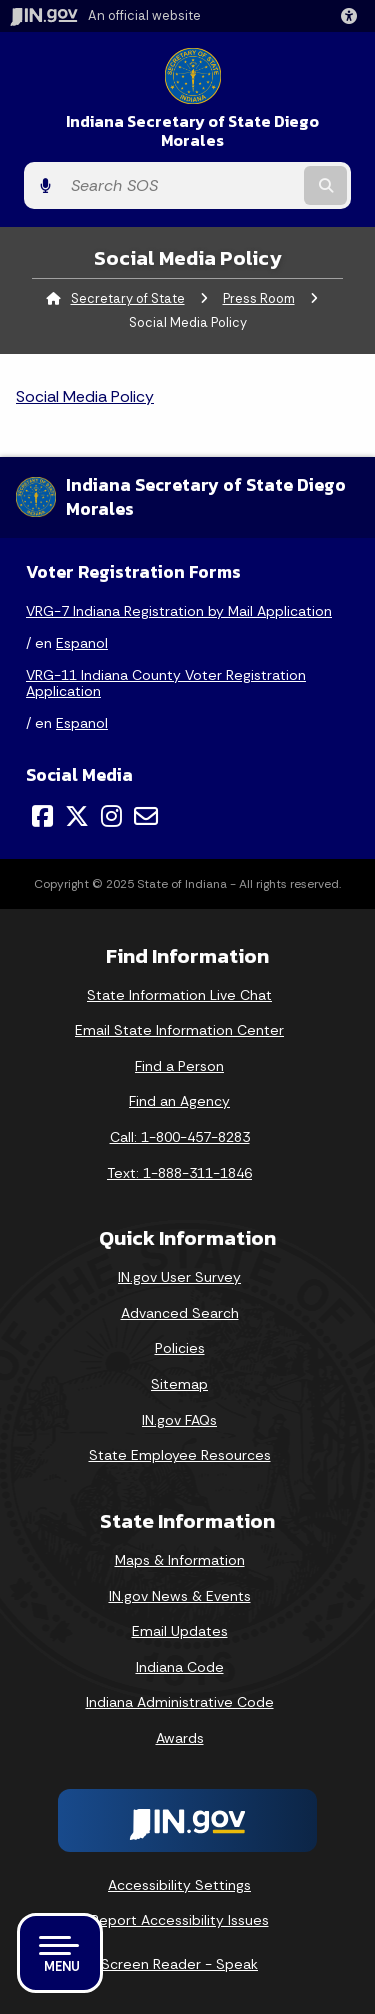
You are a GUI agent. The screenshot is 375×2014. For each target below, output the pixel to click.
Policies (180, 1348)
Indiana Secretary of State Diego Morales (192, 131)
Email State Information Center (179, 1030)
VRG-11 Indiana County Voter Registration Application (166, 683)
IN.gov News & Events (180, 1596)
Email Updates (180, 1631)
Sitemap (179, 1384)
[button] (353, 16)
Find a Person (179, 1066)
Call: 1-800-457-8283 (180, 1137)
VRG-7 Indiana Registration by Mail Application (179, 611)
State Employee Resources (180, 1455)
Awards (180, 1738)
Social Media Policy (85, 396)
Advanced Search (180, 1313)
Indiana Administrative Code (180, 1702)
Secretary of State (128, 298)
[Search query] (180, 186)
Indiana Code (180, 1667)
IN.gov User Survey (179, 1277)
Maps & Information (180, 1560)
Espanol (82, 643)
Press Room (259, 298)
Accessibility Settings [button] (179, 1885)
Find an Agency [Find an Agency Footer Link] (179, 1101)
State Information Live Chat (179, 995)
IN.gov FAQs (179, 1420)
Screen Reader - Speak (179, 1964)
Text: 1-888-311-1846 (179, 1173)
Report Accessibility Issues (180, 1920)
